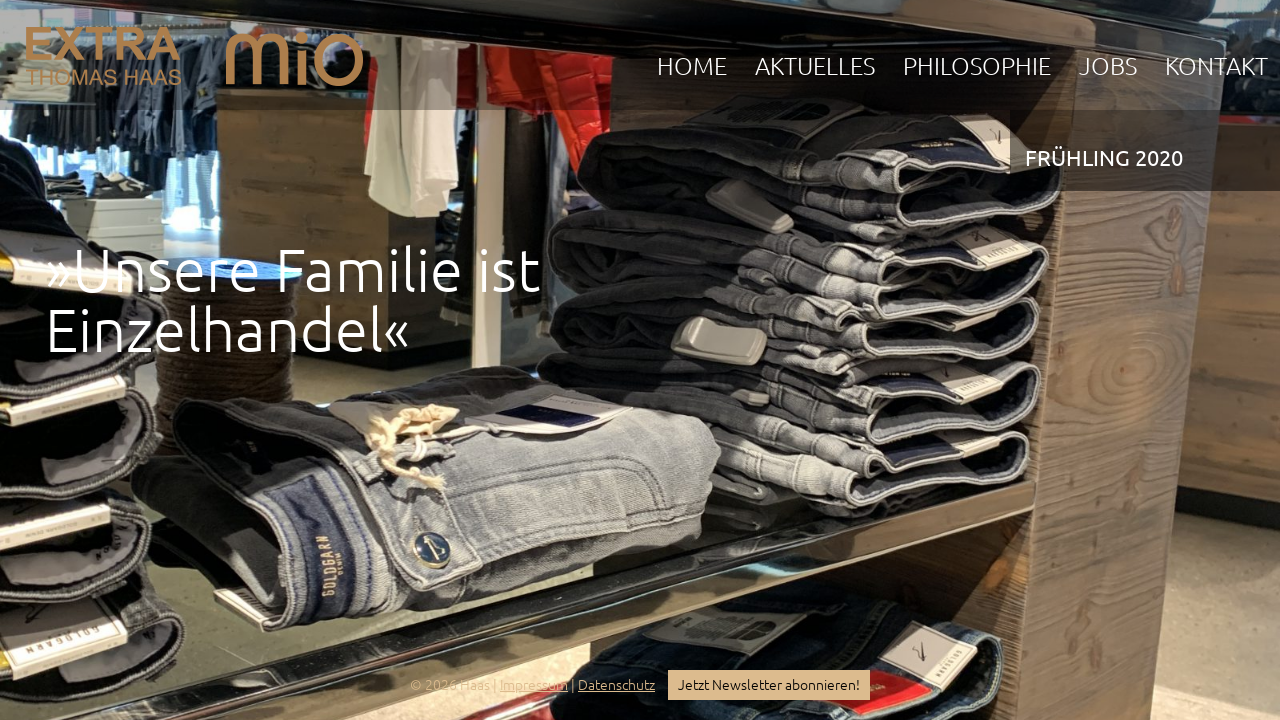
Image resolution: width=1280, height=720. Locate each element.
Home (692, 66)
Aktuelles (815, 66)
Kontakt (1216, 66)
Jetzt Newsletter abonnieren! (769, 685)
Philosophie (977, 66)
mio (294, 51)
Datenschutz (616, 685)
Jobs (1108, 66)
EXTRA (103, 51)
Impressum (534, 685)
